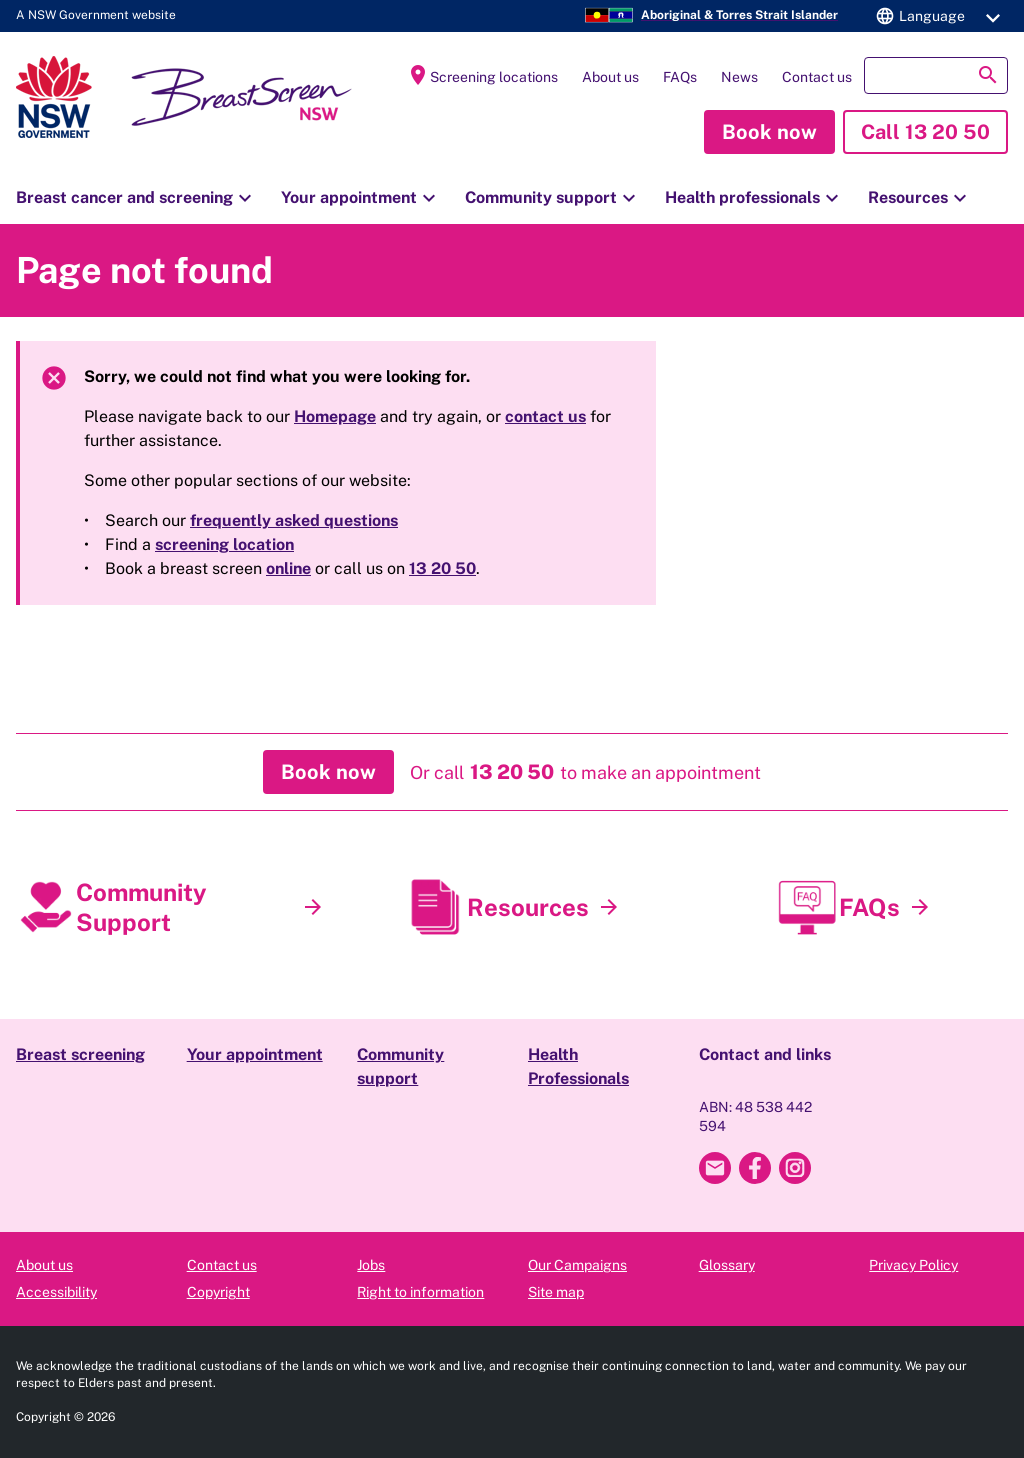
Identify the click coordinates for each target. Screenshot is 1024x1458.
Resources (920, 198)
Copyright (218, 1292)
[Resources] (609, 907)
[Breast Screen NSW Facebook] (755, 1168)
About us (610, 77)
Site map (556, 1292)
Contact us (817, 77)
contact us (545, 416)
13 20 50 (442, 568)
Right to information (420, 1292)
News (739, 77)
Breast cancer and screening (136, 198)
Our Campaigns (577, 1265)
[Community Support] (313, 907)
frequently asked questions (294, 520)
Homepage (335, 416)
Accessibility (56, 1292)
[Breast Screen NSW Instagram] (795, 1168)
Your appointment (361, 198)
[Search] (936, 75)
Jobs (371, 1265)
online (288, 568)
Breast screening (80, 1054)
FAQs (680, 77)
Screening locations (482, 75)
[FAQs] (920, 907)
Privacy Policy (913, 1265)
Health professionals (754, 198)
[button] (935, 16)
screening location (224, 544)
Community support (553, 198)
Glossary (727, 1265)
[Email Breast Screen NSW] (715, 1168)
